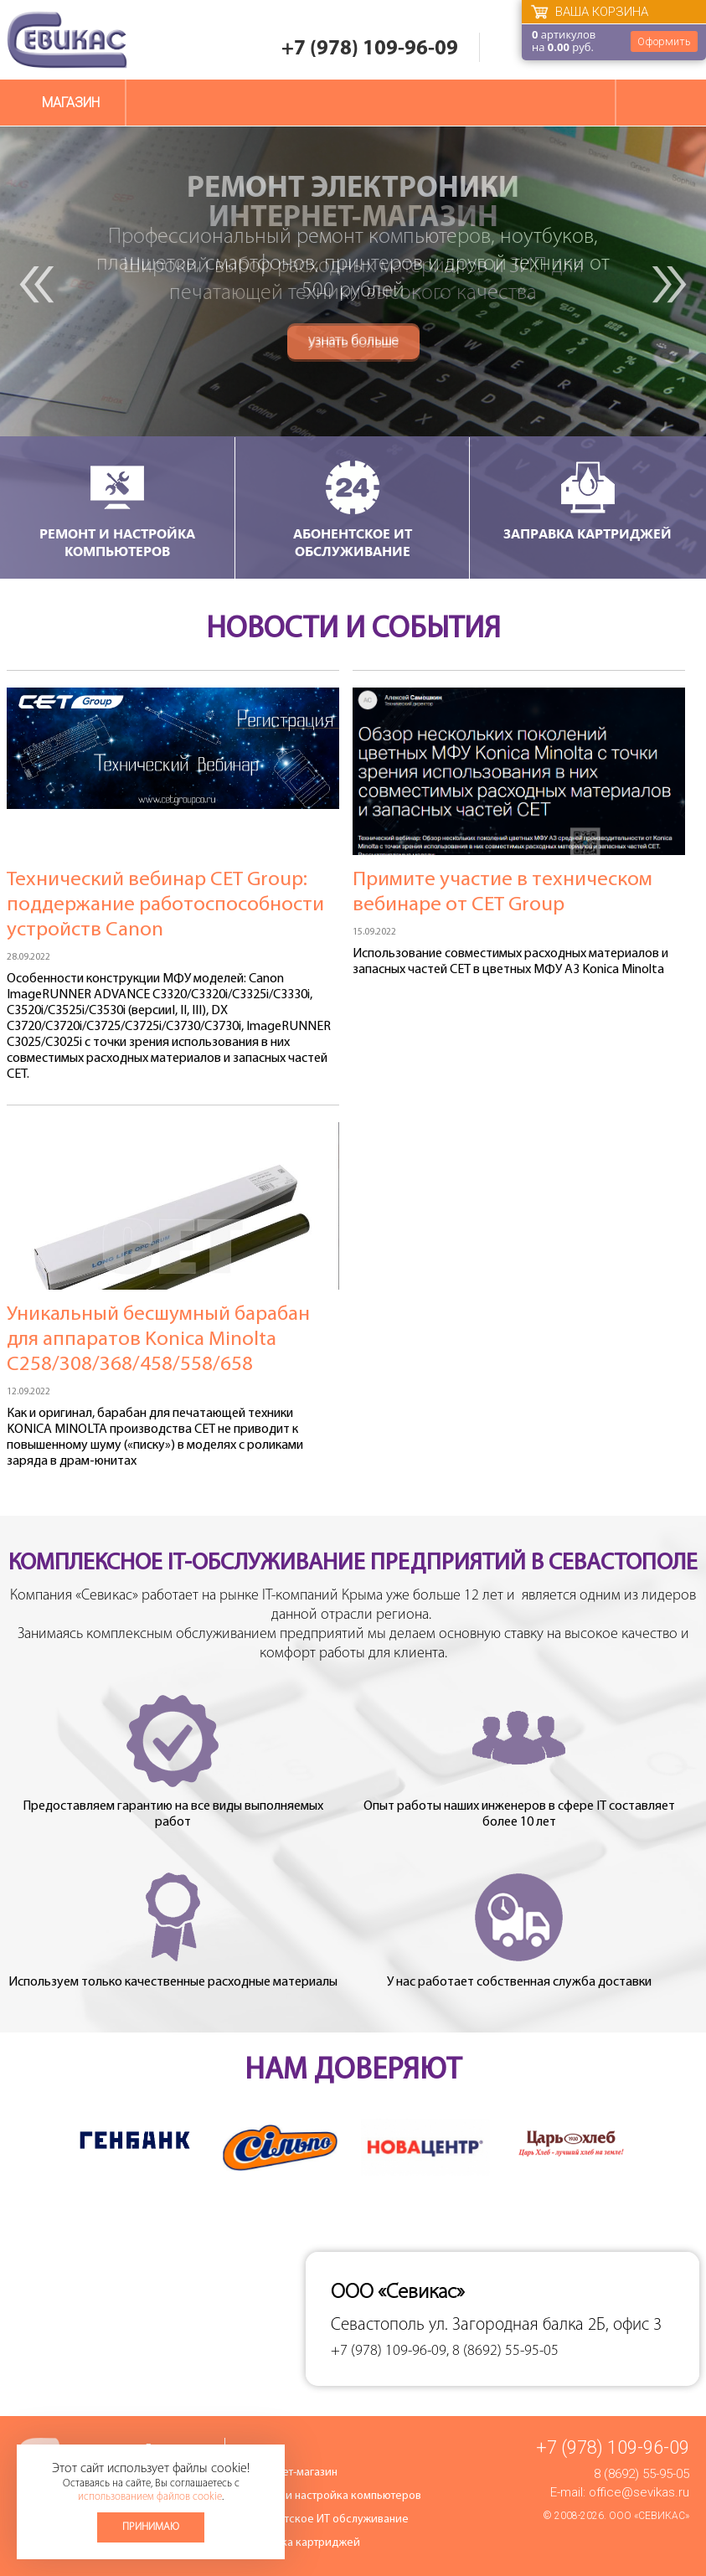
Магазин (71, 103)
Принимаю (150, 2527)
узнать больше (353, 344)
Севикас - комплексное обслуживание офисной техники (67, 39)
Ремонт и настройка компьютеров (117, 508)
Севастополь (378, 2325)
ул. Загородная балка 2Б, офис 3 (545, 2325)
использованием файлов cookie (150, 2496)
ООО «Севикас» (649, 2516)
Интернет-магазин (291, 2472)
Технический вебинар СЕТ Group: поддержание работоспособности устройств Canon (165, 904)
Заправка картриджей (587, 500)
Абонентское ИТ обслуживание (352, 508)
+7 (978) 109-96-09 (369, 49)
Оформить (664, 41)
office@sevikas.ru (639, 2492)
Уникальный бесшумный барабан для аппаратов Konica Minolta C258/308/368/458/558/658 (158, 1339)
